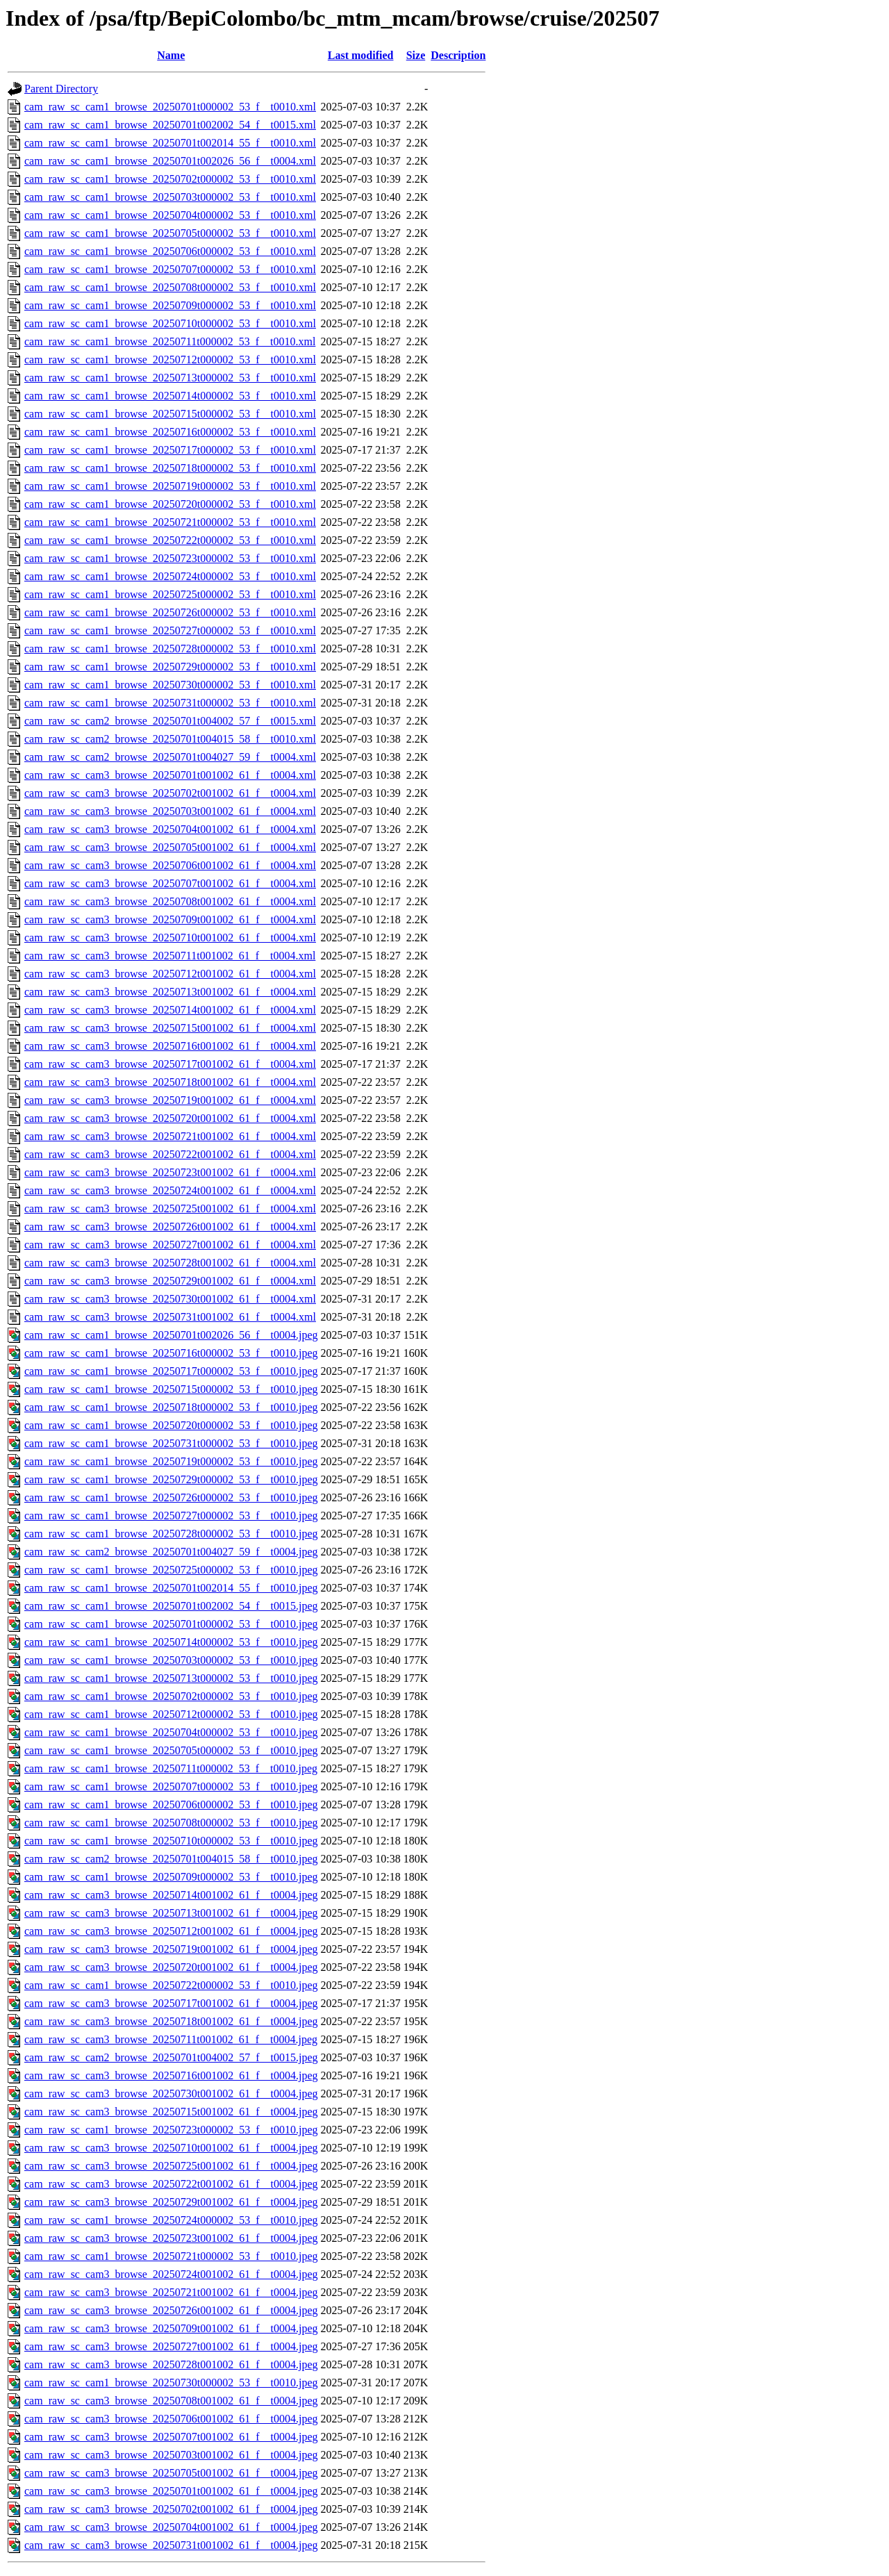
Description (458, 55)
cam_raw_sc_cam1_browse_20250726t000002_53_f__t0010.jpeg (171, 1497)
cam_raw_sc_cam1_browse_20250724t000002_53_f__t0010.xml (170, 576)
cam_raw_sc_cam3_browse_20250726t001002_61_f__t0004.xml (170, 1226)
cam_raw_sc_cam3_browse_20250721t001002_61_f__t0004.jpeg (171, 2292)
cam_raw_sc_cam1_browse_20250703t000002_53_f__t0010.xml (170, 197)
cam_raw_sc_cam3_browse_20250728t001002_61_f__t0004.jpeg (171, 2364)
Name (171, 55)
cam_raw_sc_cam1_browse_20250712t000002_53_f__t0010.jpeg (171, 1714)
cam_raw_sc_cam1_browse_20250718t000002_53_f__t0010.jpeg (171, 1407)
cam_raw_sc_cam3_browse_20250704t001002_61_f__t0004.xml (170, 829)
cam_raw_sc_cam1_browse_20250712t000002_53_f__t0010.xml (170, 359)
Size (416, 55)
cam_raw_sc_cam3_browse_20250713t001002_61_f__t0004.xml (170, 992)
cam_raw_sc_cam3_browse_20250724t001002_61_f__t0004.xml (170, 1190)
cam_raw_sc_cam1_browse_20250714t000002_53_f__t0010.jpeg (171, 1642)
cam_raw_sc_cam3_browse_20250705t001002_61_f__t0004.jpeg (171, 2473)
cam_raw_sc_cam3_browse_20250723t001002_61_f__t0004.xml (170, 1172)
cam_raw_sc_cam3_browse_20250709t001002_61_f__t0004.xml (170, 919)
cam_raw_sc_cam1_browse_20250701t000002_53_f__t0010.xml (170, 107)
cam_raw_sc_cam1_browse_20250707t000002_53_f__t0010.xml (170, 269)
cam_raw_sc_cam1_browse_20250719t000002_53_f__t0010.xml (170, 486)
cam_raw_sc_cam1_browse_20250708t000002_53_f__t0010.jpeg (171, 1822)
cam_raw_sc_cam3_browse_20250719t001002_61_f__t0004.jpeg (171, 1949)
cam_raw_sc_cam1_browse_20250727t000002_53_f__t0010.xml (170, 630)
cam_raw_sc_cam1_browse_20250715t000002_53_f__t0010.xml (170, 414)
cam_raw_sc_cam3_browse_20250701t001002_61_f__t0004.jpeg (171, 2491)
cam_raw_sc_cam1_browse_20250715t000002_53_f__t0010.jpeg (171, 1389)
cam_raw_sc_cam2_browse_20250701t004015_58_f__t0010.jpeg (171, 1859)
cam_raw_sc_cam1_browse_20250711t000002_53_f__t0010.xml (169, 341)
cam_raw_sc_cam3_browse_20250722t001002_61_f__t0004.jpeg (171, 2184)
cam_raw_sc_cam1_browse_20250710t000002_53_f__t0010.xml (170, 323)
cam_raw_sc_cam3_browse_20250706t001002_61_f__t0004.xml (170, 865)
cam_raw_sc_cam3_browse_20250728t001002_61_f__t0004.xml (170, 1263)
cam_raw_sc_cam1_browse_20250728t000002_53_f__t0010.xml (170, 648)
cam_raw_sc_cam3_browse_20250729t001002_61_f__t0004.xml (170, 1281)
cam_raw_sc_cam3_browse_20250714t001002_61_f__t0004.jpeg (171, 1895)
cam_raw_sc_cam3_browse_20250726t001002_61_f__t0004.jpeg (171, 2310)
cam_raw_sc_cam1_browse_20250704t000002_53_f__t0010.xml (170, 215)
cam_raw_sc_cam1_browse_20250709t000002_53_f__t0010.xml (170, 305)
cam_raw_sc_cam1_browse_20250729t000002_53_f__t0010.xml (170, 666)
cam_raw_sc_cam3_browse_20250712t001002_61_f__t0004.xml (170, 974)
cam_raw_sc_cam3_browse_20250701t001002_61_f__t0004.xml (170, 775)
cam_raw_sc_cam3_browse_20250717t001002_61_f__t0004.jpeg (171, 2003)
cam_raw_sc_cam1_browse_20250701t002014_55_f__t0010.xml (170, 143)
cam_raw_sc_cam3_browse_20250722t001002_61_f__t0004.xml (170, 1154)
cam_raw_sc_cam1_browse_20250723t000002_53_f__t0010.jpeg (171, 2130)
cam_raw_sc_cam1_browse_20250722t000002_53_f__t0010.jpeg (171, 1985)
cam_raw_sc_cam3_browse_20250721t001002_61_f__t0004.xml (170, 1136)
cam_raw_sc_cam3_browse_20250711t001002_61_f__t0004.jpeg (170, 2039)
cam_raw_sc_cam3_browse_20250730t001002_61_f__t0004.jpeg (171, 2093)
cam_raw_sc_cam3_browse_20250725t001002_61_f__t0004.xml (170, 1208)
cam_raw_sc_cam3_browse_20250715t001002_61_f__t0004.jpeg (171, 2111)
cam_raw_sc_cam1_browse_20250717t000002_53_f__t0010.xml (170, 450)
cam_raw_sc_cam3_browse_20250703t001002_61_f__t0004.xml (170, 811)
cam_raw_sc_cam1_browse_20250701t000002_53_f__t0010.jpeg (171, 1624)
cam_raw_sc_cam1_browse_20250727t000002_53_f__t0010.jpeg (171, 1515)
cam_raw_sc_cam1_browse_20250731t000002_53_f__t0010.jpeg (171, 1443)
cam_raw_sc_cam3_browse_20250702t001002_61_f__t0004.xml (170, 793)
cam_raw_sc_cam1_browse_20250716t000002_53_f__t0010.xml (170, 432)
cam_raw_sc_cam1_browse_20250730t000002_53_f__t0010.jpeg (171, 2382)
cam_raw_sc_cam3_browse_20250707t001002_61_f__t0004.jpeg (171, 2437)
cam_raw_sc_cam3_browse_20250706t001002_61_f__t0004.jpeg (171, 2419)
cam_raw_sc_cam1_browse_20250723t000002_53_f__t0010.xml (170, 558)
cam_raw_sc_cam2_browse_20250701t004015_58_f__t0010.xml (170, 739)
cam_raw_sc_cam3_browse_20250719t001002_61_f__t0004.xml (170, 1100)
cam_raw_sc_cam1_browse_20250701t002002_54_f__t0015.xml (170, 125)
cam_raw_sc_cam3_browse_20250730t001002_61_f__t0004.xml (170, 1299)
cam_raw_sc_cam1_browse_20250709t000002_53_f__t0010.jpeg (171, 1877)
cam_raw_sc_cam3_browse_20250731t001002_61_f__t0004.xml (170, 1317)
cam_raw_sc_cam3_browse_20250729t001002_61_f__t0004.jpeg (171, 2202)
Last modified (361, 55)
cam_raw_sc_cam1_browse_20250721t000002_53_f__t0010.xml (170, 522)
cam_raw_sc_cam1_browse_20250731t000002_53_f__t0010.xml (170, 703)
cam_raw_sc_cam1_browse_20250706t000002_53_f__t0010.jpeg (171, 1804)
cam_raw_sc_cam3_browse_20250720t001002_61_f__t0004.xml (170, 1118)
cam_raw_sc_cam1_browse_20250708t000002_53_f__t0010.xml (170, 287)
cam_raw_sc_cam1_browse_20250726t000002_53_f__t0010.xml (170, 612)
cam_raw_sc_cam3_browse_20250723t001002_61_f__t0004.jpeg (171, 2238)
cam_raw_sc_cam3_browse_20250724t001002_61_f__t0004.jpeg (171, 2274)
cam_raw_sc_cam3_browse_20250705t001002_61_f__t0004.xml (170, 847)
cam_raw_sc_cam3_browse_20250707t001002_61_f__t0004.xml (170, 883)
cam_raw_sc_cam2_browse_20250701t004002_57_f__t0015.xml (170, 721)
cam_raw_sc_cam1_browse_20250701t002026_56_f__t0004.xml (170, 161)
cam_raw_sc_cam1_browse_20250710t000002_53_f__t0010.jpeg (171, 1841)
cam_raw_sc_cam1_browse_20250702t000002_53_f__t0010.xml (170, 179)
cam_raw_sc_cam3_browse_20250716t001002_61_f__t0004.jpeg (171, 2075)
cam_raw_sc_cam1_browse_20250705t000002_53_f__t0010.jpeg (171, 1750)
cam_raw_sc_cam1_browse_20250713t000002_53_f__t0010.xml (170, 377)
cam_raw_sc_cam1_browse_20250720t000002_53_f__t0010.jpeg (171, 1425)
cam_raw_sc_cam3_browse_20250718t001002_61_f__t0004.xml (170, 1082)
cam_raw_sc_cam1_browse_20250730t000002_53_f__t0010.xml (170, 685)
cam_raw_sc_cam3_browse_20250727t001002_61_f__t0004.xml (170, 1244)
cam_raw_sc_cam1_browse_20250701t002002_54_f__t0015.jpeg (171, 1606)
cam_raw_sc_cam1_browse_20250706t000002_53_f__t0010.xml (170, 251)
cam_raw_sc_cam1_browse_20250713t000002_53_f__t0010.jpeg (171, 1678)
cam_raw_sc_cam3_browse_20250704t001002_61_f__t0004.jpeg (171, 2527)
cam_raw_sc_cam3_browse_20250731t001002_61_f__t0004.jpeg (171, 2545)
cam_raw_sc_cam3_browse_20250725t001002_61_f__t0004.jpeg (171, 2166)
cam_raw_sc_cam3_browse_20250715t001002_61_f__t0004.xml (170, 1028)
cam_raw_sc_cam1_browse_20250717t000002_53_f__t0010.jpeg (171, 1371)
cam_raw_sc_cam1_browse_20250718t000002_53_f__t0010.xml (170, 468)
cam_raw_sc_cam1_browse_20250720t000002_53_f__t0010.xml (170, 504)
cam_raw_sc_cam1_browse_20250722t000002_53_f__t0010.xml (170, 540)
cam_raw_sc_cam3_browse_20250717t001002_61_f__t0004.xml (170, 1064)
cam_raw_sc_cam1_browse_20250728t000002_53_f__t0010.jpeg (171, 1533)
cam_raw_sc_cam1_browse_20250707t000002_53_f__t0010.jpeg (171, 1786)
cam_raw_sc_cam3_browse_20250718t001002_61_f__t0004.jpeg (171, 2021)
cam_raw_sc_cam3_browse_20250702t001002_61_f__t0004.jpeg (171, 2509)
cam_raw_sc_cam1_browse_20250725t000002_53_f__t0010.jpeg (171, 1570)
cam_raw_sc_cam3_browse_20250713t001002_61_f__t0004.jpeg (171, 1913)
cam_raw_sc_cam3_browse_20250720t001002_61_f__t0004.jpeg (171, 1967)
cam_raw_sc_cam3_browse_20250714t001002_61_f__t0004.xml (170, 1010)
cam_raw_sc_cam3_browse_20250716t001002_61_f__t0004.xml (170, 1046)
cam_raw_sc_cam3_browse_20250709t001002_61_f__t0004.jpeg (171, 2328)
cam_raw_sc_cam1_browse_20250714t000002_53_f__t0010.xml (170, 396)
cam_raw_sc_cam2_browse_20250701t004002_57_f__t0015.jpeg (171, 2057)
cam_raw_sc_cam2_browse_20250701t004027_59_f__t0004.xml (170, 757)
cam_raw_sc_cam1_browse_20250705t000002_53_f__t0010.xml (170, 233)
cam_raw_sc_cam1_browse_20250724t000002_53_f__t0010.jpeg (171, 2220)
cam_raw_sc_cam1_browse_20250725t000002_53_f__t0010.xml (170, 594)
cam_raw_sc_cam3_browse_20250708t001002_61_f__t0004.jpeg (171, 2400)
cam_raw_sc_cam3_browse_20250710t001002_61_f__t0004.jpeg (171, 2148)
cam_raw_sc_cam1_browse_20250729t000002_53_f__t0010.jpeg (171, 1479)
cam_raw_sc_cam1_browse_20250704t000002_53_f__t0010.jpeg (171, 1732)
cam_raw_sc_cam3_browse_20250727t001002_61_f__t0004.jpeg (171, 2346)
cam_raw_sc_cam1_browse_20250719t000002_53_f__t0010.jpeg (171, 1461)
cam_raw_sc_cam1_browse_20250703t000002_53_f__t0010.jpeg (171, 1660)
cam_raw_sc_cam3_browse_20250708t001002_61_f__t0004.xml (170, 901)
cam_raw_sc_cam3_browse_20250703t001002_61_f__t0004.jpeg (171, 2455)
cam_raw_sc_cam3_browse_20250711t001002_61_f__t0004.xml (169, 955)
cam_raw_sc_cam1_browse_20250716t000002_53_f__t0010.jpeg (171, 1353)
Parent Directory (61, 88)
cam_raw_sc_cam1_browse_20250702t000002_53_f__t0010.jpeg (171, 1696)
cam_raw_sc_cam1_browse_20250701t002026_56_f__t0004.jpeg (171, 1335)
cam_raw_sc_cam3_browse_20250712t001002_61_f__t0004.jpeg (171, 1931)
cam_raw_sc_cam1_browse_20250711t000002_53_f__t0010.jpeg (170, 1768)
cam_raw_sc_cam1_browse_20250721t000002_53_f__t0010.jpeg (171, 2256)
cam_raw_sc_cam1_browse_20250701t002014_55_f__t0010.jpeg (171, 1588)
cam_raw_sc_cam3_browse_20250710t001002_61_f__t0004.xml (170, 937)
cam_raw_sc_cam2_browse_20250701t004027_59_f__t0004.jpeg (171, 1552)
